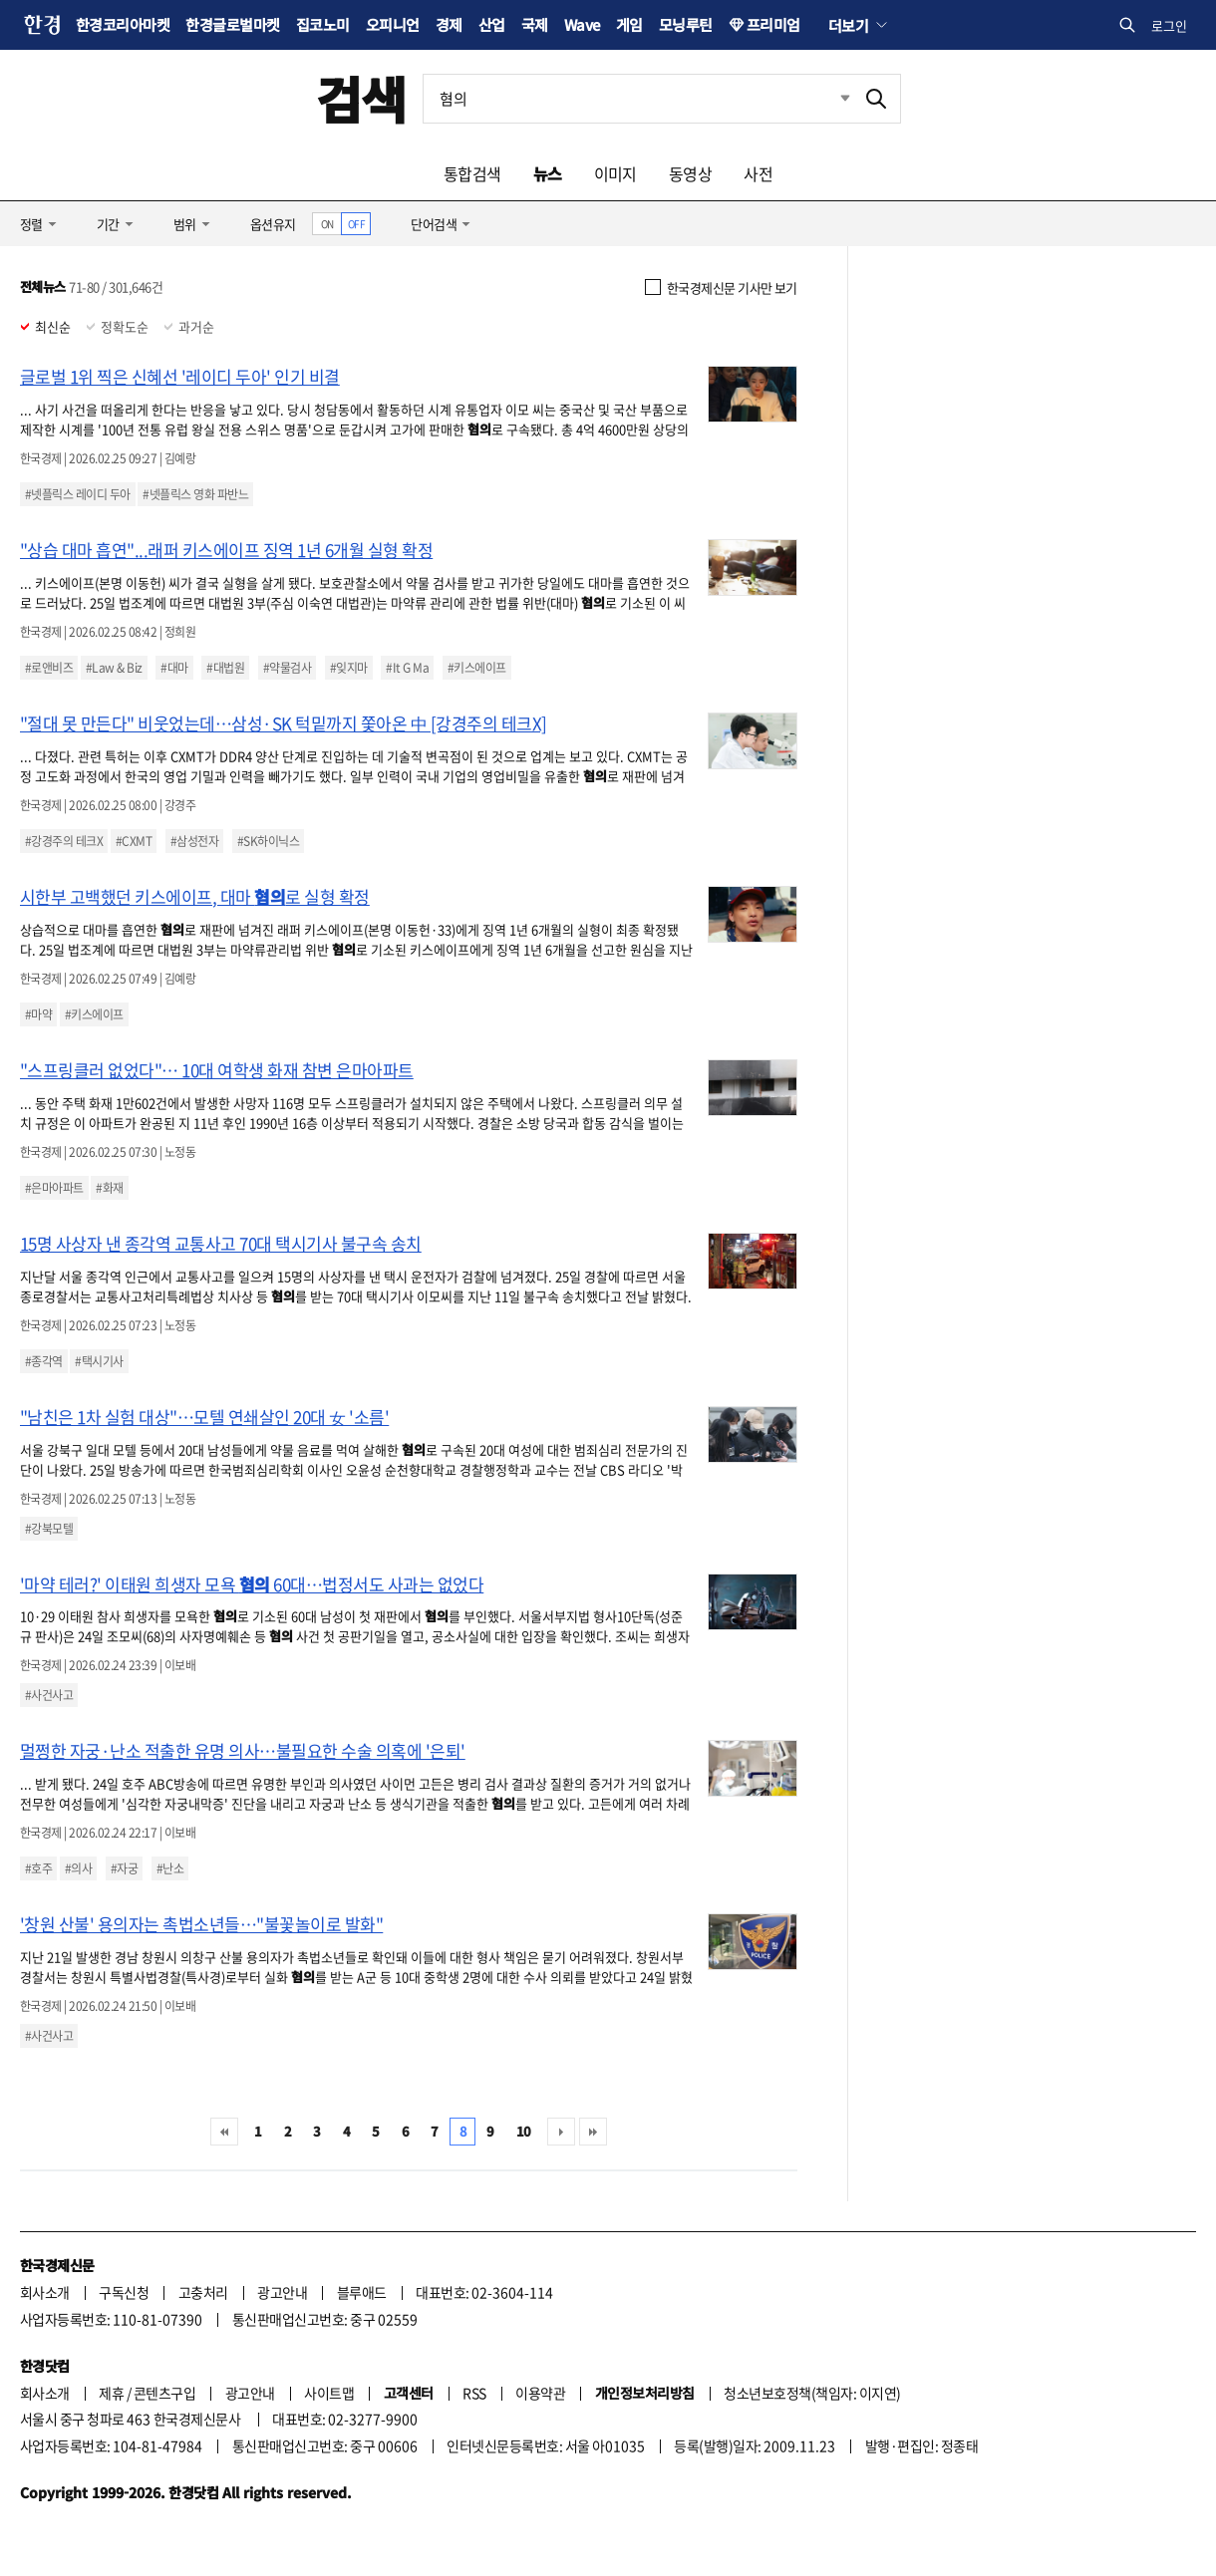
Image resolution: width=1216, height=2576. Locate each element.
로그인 (1169, 25)
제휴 (111, 2393)
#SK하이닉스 (268, 841)
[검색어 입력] (638, 99)
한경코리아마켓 (122, 24)
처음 (224, 2132)
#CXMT (134, 841)
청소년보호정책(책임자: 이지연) (812, 2393)
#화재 (109, 1188)
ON (327, 223)
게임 (629, 24)
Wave (582, 24)
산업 (491, 24)
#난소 (169, 1868)
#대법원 (225, 668)
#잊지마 (349, 668)
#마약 (38, 1014)
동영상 (690, 173)
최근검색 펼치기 (830, 99)
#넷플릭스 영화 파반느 (195, 494)
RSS (473, 2393)
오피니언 (393, 24)
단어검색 (433, 223)
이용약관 (540, 2393)
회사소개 (45, 2292)
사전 (758, 173)
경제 (449, 24)
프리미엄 (773, 24)
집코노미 (323, 24)
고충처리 (203, 2292)
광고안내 (282, 2292)
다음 (561, 2132)
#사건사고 (49, 1695)
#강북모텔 (49, 1529)
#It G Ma (407, 668)
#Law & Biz (114, 668)
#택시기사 (99, 1361)
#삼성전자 (194, 841)
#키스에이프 (477, 668)
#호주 (38, 1868)
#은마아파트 (54, 1188)
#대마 (173, 668)
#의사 (78, 1868)
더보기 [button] (848, 25)
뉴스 (547, 173)
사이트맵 (329, 2393)
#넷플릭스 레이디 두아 (78, 494)
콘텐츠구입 (164, 2393)
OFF (356, 223)
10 (523, 2131)
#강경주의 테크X (64, 841)
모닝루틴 (686, 24)
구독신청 (124, 2292)
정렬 (31, 223)
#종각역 (44, 1361)
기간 (108, 223)
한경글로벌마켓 (232, 24)
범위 (184, 223)
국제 (534, 24)
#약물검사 (287, 668)
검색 (361, 98)
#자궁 (124, 1868)
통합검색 (472, 173)
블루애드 (362, 2292)
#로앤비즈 (49, 668)
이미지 (615, 173)
